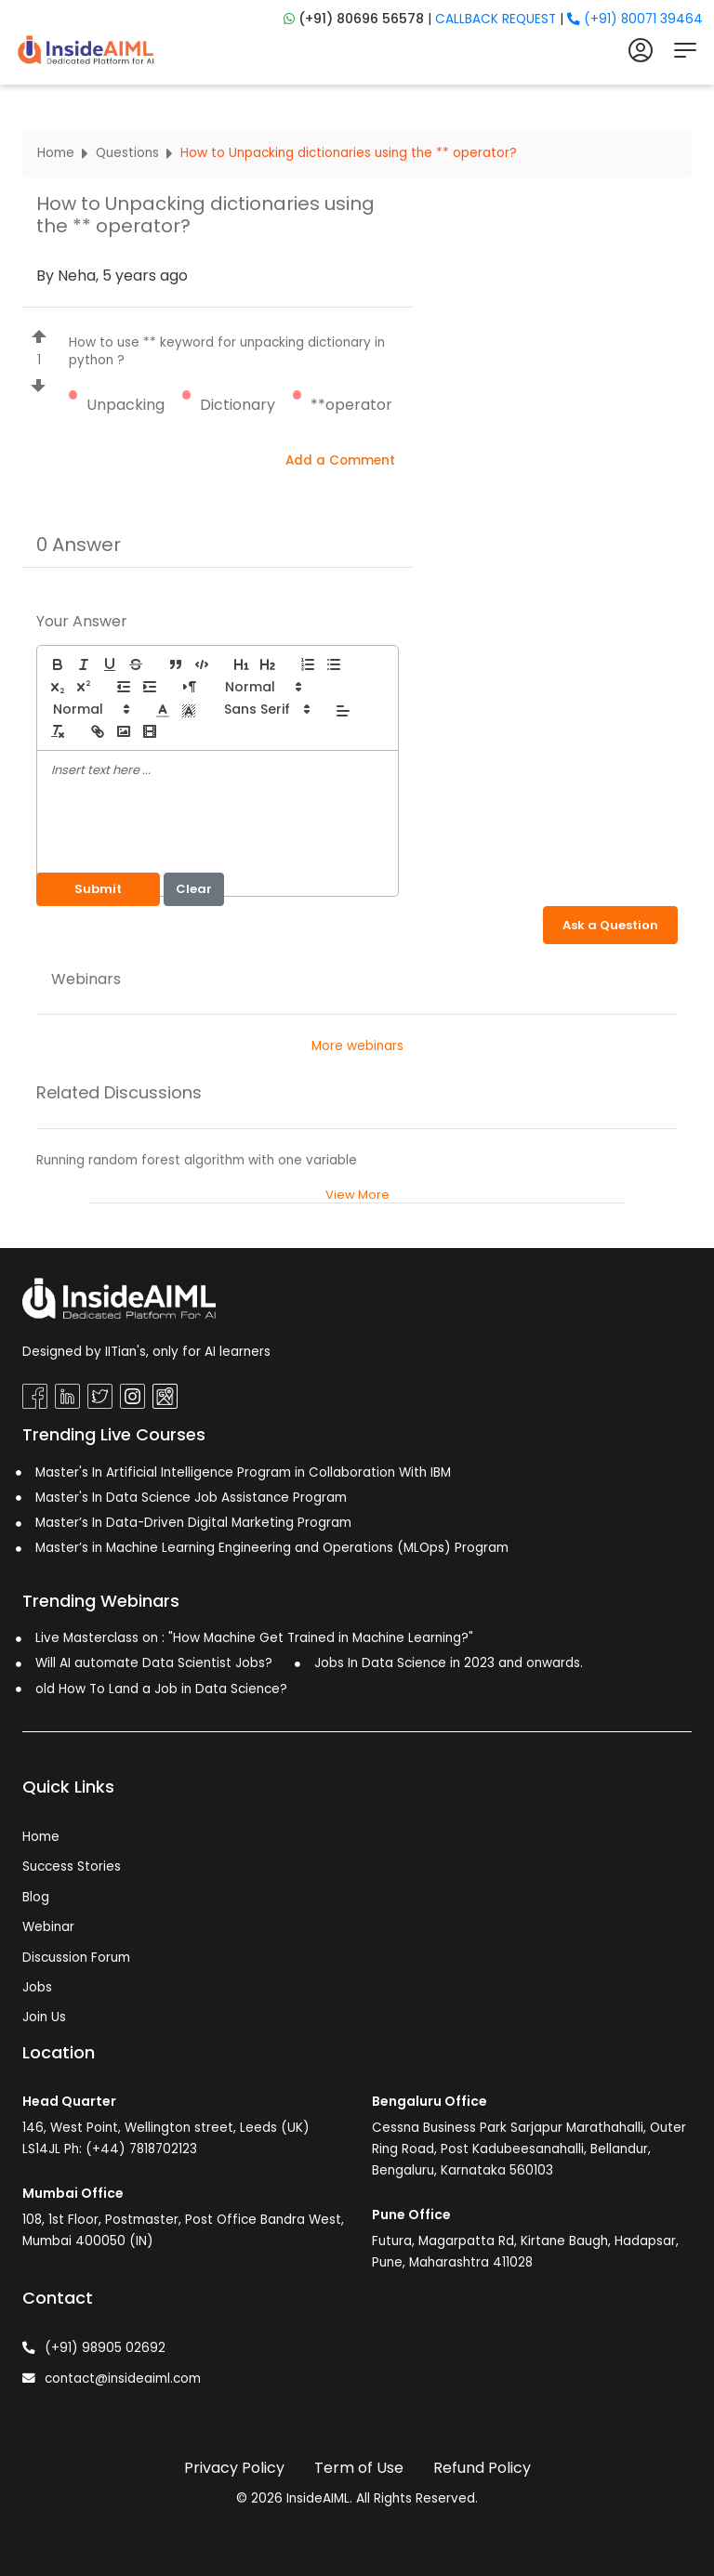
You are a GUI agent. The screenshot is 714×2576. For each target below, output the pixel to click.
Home (55, 153)
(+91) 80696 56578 (359, 18)
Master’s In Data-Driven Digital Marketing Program (193, 1522)
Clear (194, 889)
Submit (98, 889)
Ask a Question (610, 925)
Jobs (37, 1987)
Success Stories (71, 1866)
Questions (127, 153)
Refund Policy (482, 2467)
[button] (262, 687)
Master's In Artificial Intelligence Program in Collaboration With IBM (243, 1472)
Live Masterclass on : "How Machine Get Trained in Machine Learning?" (254, 1638)
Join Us (44, 2017)
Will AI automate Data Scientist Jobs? (153, 1663)
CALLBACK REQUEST (495, 19)
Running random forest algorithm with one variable (196, 1160)
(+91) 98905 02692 (93, 2348)
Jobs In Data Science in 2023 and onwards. (448, 1663)
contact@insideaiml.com (111, 2378)
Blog (35, 1897)
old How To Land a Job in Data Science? (161, 1689)
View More (357, 1194)
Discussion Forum (76, 1957)
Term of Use (358, 2467)
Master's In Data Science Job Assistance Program (191, 1497)
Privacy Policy (234, 2467)
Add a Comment (340, 460)
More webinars (357, 1046)
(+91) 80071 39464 (635, 19)
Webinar (48, 1927)
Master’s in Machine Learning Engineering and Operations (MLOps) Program (272, 1548)
